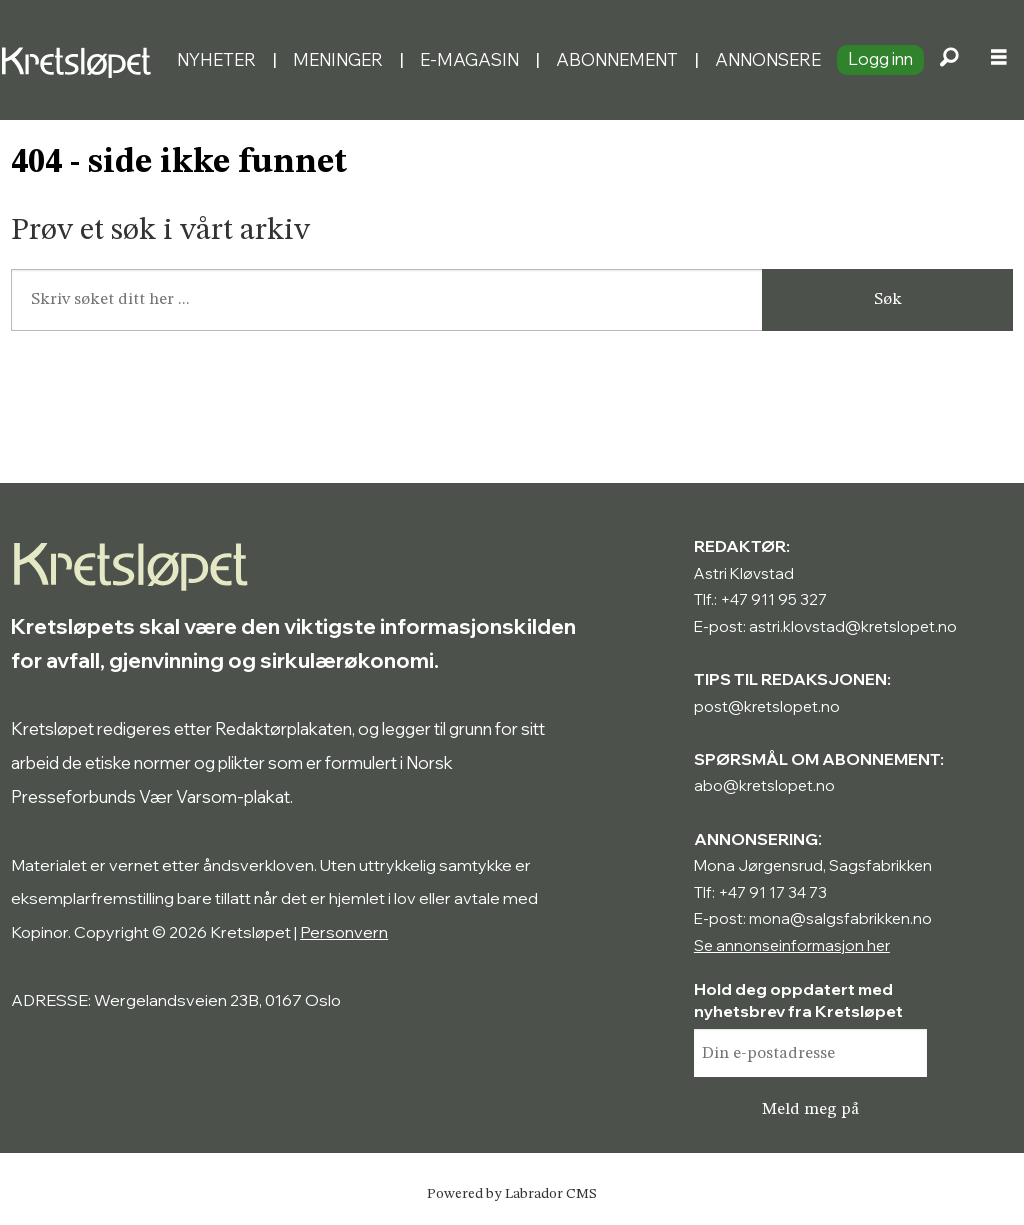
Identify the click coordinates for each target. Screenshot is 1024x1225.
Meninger (338, 59)
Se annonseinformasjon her (792, 945)
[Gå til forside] (80, 59)
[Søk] (949, 60)
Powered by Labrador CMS (512, 1194)
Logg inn (880, 58)
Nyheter (216, 59)
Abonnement (617, 59)
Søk (888, 299)
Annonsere (768, 59)
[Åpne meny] (999, 60)
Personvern (344, 932)
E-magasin (469, 59)
